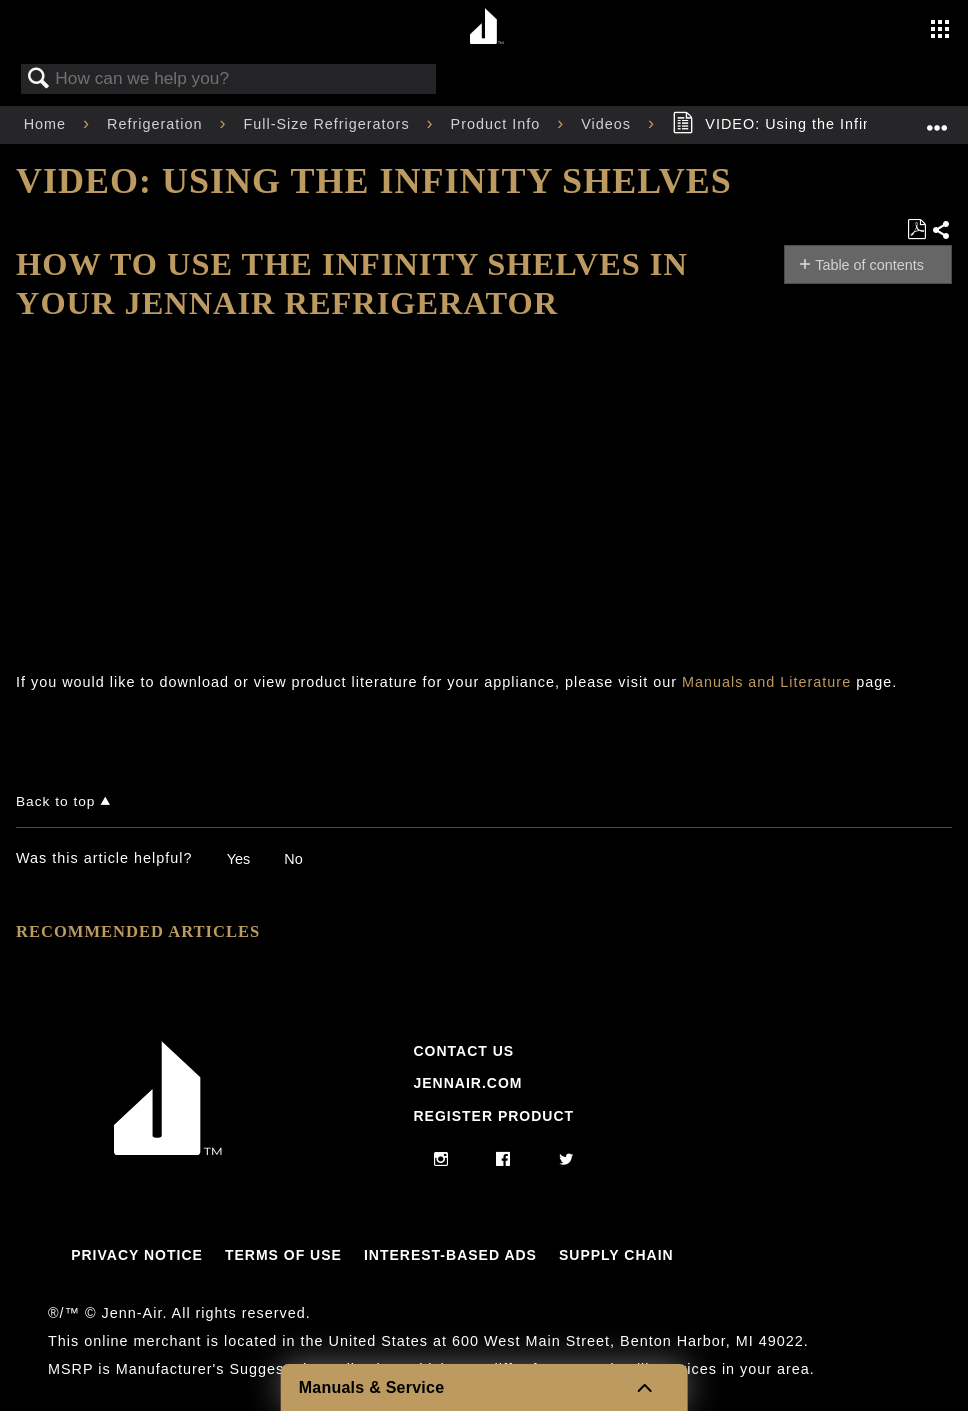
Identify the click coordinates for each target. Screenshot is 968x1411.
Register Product (493, 1116)
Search (39, 79)
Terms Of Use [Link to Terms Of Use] (283, 1255)
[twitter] (566, 1160)
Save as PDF (916, 229)
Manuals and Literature (766, 682)
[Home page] (486, 27)
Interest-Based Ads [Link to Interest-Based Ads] (450, 1255)
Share (941, 231)
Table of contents (869, 265)
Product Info (498, 124)
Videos (608, 124)
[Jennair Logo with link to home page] (168, 1150)
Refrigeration (157, 124)
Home (47, 124)
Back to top (55, 801)
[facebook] (503, 1160)
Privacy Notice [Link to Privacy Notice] (137, 1255)
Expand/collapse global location (937, 118)
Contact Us (463, 1051)
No (293, 859)
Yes (238, 859)
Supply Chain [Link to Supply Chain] (616, 1255)
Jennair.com (467, 1083)
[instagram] (441, 1160)
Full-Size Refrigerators (328, 124)
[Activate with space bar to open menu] (940, 31)
